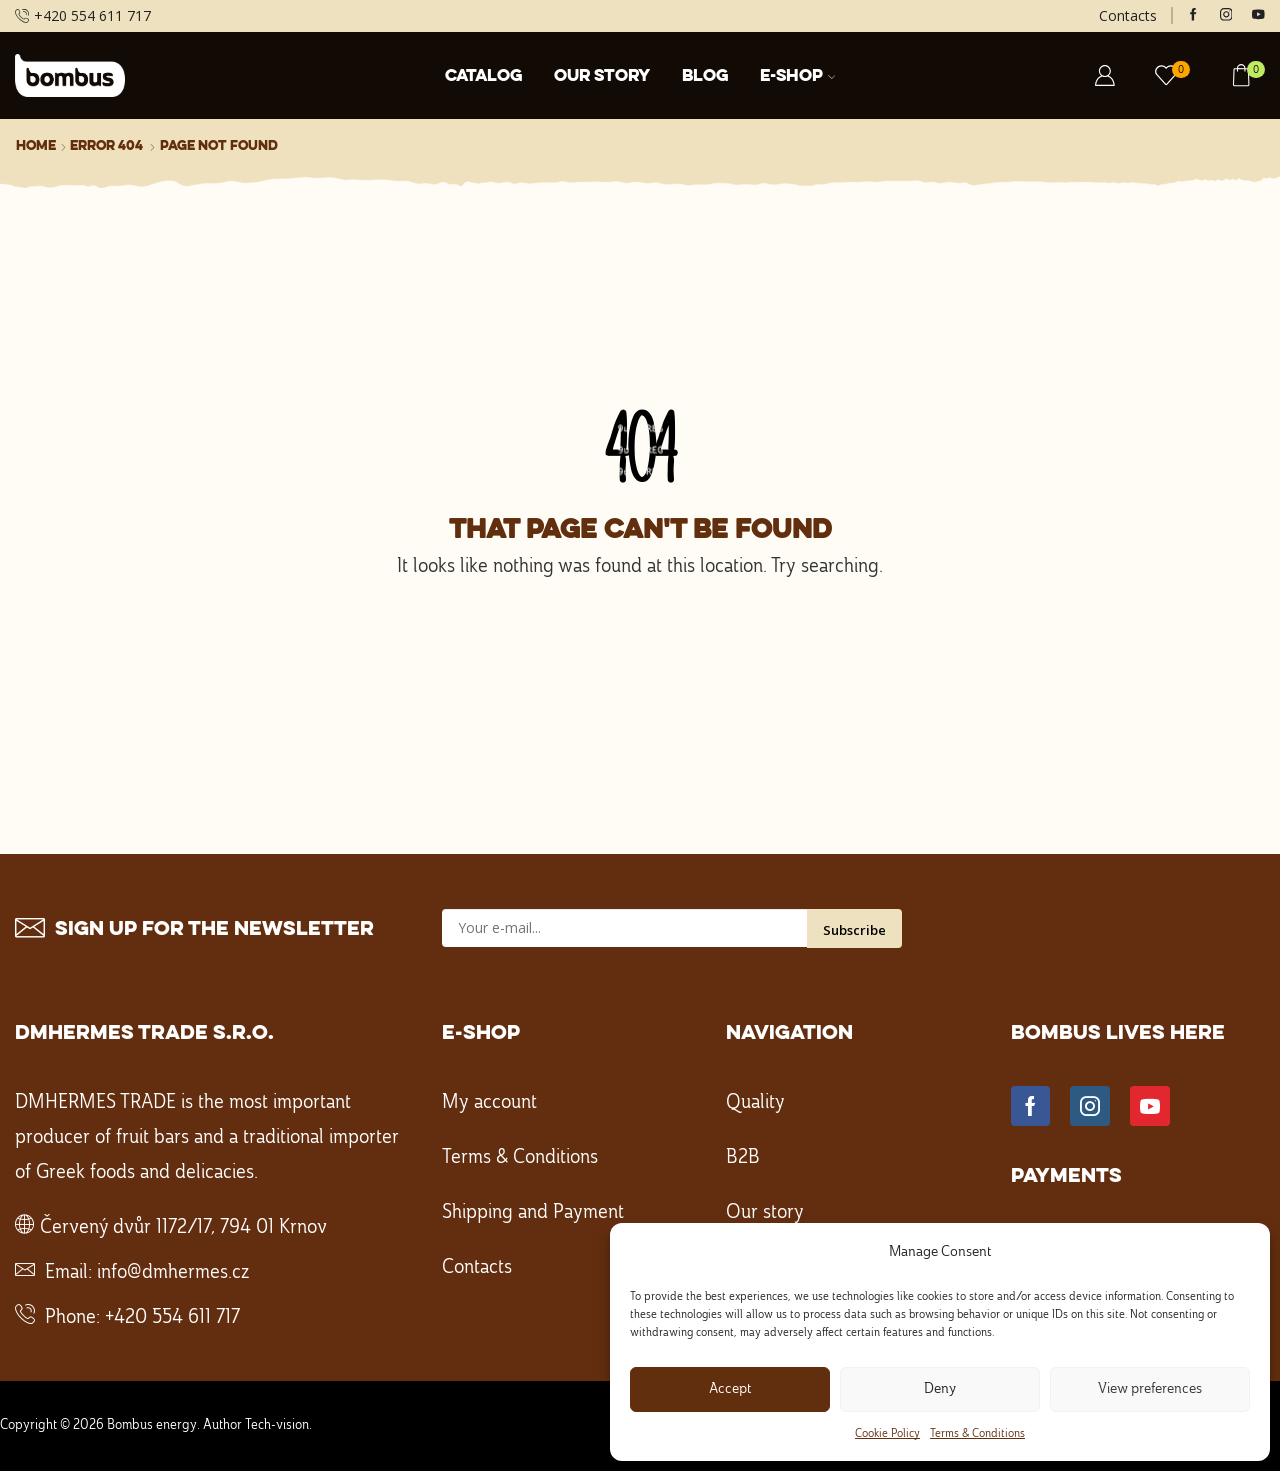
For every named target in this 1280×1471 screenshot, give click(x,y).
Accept (730, 1389)
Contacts (1128, 15)
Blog (705, 76)
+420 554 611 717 (172, 1318)
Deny (940, 1389)
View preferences (1150, 1389)
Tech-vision (277, 1425)
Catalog (483, 76)
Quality (755, 1103)
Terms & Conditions (977, 1434)
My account (489, 1103)
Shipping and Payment (533, 1213)
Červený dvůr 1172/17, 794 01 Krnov (183, 1228)
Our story (602, 76)
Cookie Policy (887, 1434)
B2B (743, 1158)
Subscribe (854, 930)
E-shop (798, 76)
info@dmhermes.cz (173, 1273)
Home (36, 146)
